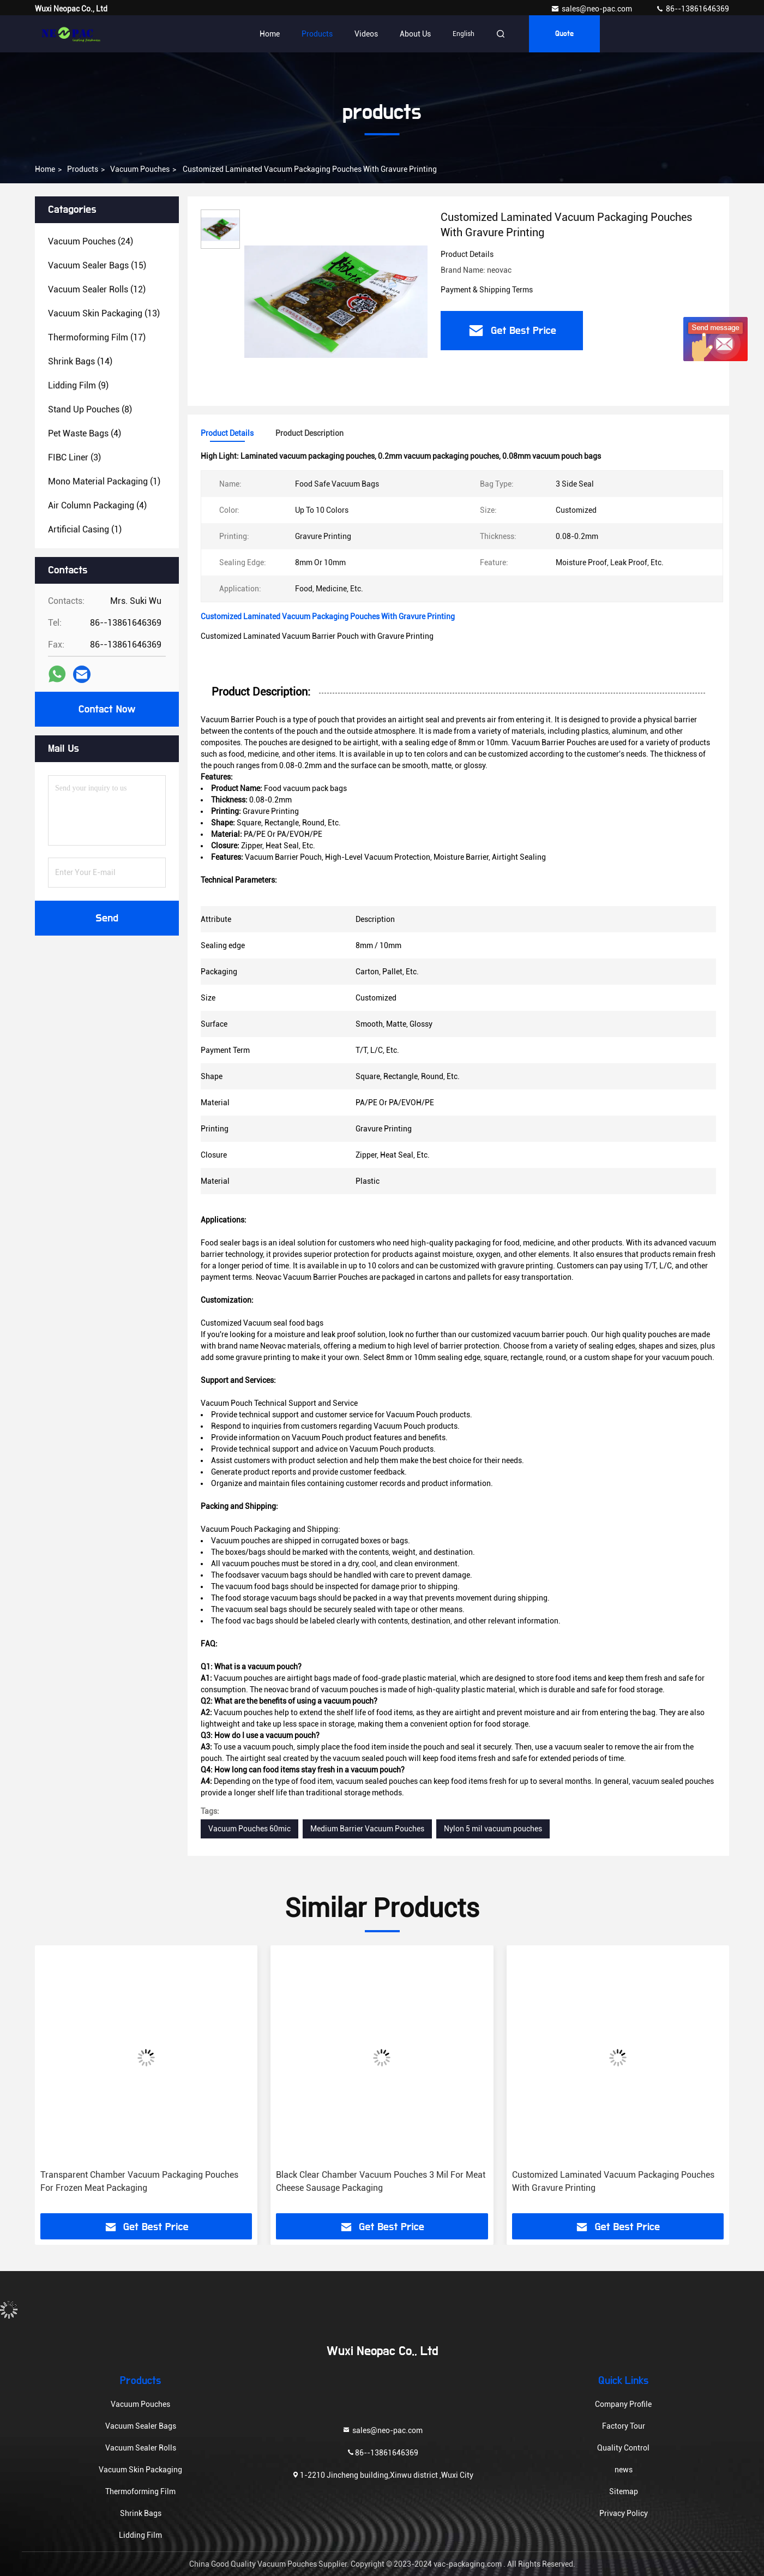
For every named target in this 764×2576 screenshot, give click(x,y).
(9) (78, 385)
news (624, 2469)
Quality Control (623, 2447)
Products (317, 33)
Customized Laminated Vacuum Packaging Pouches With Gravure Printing (613, 2181)
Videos (366, 33)
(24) (90, 241)
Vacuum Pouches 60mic (249, 1828)
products (82, 169)
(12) (97, 289)
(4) (84, 433)
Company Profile (623, 2404)
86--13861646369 (692, 8)
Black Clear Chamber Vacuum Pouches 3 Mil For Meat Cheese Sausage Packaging (380, 2181)
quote (564, 34)
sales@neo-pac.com (592, 8)
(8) (90, 409)
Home (270, 33)
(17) (97, 337)
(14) (80, 361)
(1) (104, 481)
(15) (97, 265)
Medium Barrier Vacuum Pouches (367, 1828)
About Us (415, 33)
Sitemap (623, 2491)
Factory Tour (623, 2426)
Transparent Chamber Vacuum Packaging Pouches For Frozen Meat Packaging (139, 2181)
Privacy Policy (623, 2513)
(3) (74, 457)
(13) (104, 313)
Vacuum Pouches (140, 169)
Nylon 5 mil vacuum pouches (493, 1828)
